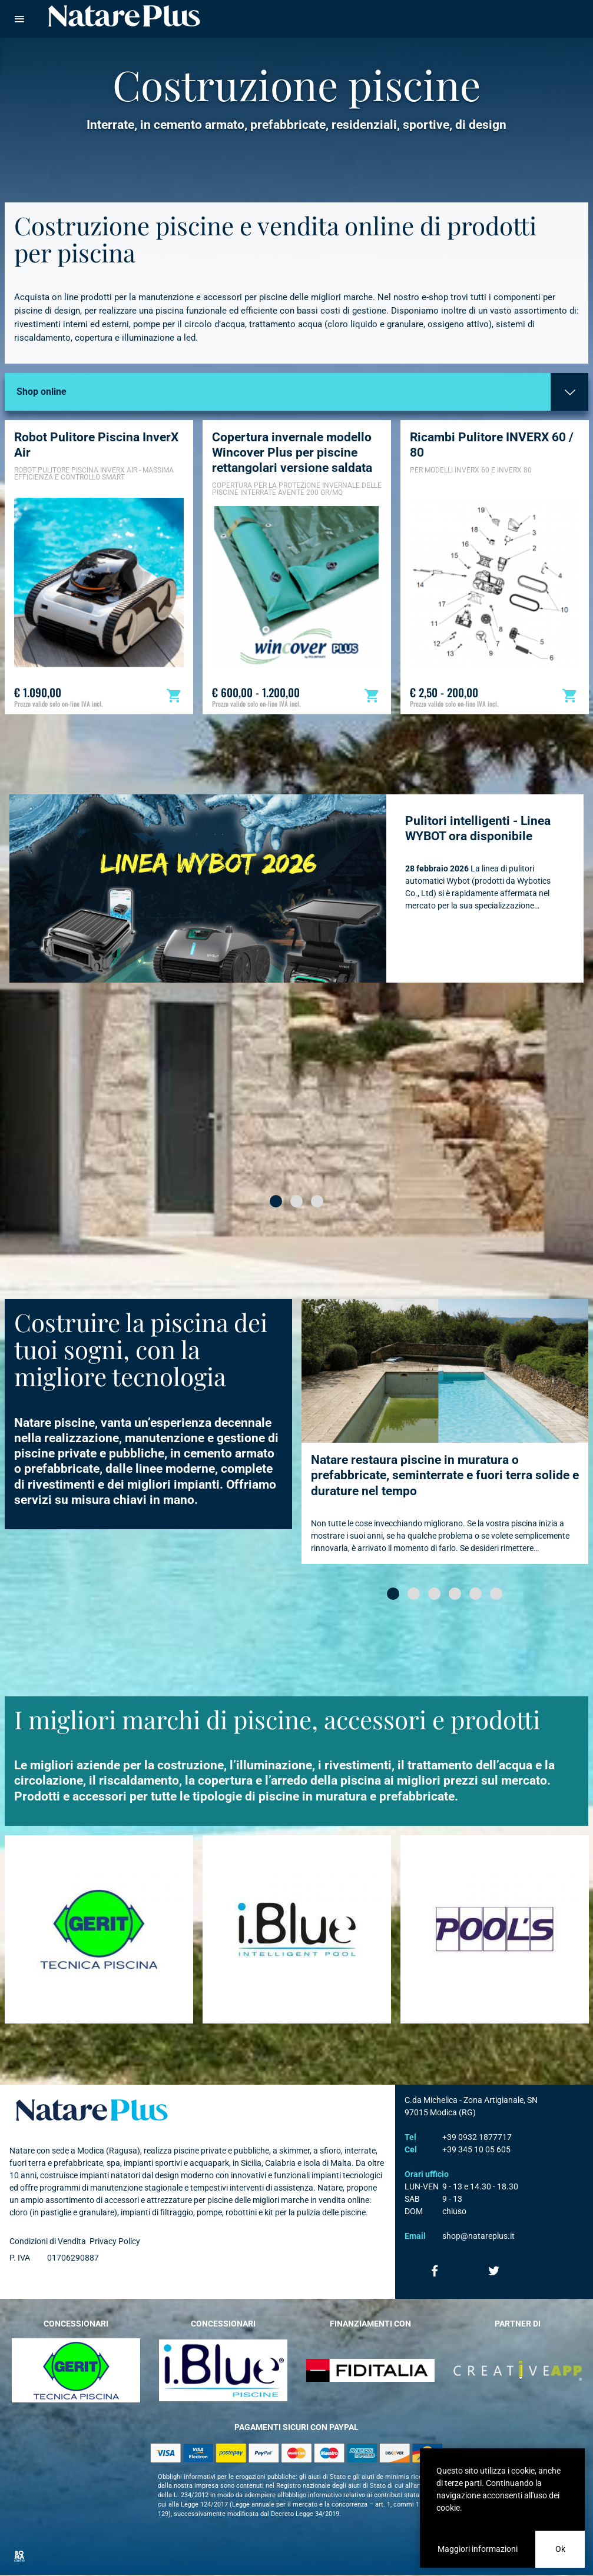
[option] (99, 567)
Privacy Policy (115, 2241)
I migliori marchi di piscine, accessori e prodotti (277, 1719)
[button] (276, 1201)
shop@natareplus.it (478, 2236)
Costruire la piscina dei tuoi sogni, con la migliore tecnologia (140, 1349)
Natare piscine (124, 16)
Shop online (41, 391)
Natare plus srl (91, 2110)
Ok (560, 2549)
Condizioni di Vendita (47, 2241)
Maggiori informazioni (478, 2549)
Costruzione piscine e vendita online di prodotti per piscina (275, 239)
